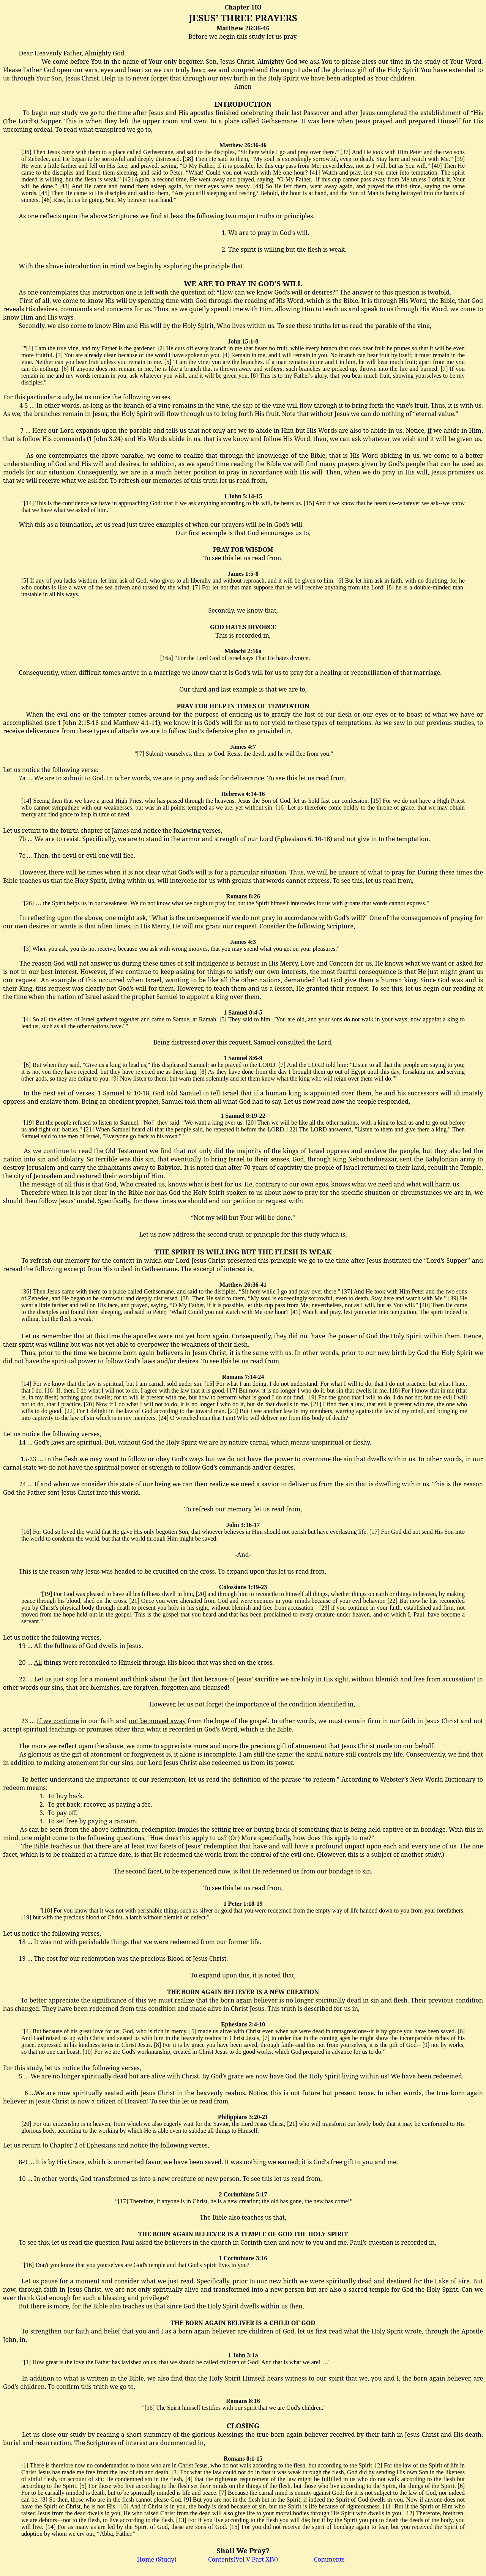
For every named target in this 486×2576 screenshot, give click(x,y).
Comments (329, 2559)
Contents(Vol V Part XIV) (243, 2559)
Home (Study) (157, 2559)
